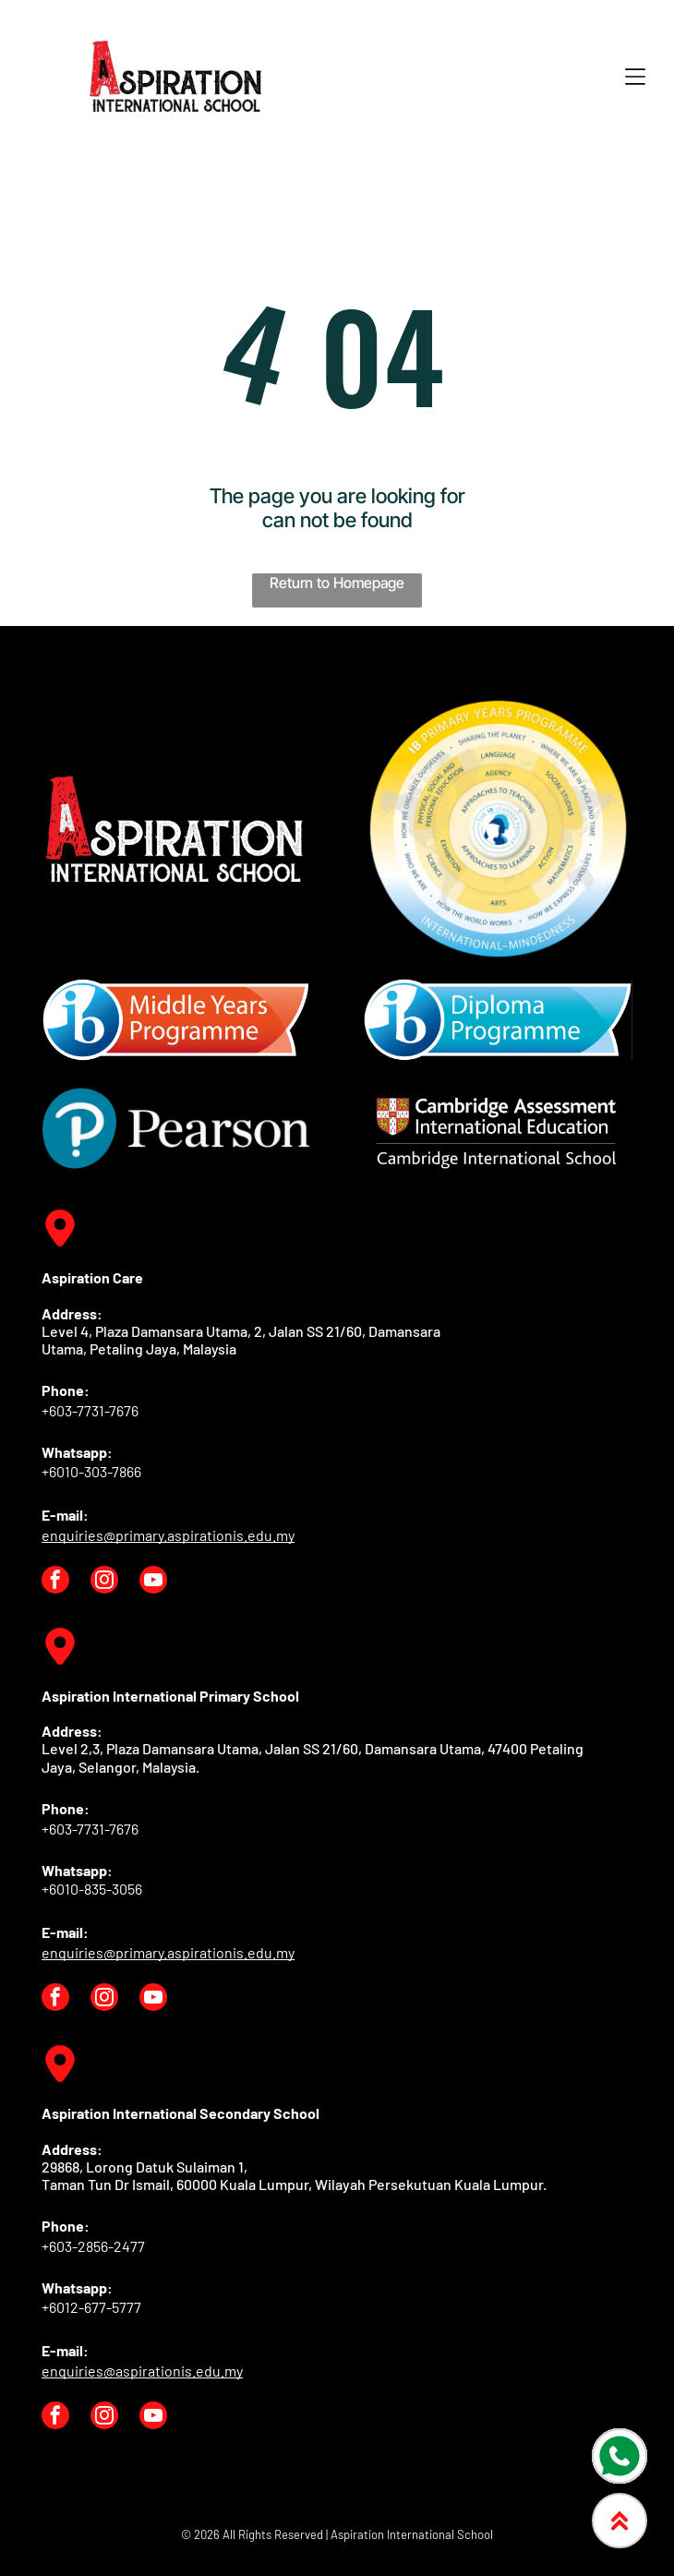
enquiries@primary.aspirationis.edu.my (168, 1535)
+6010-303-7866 (91, 1471)
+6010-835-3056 (92, 1888)
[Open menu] (635, 76)
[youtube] (153, 1582)
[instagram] (104, 1582)
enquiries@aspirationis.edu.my (142, 2370)
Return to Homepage (337, 582)
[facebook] (55, 1582)
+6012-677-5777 (91, 2307)
